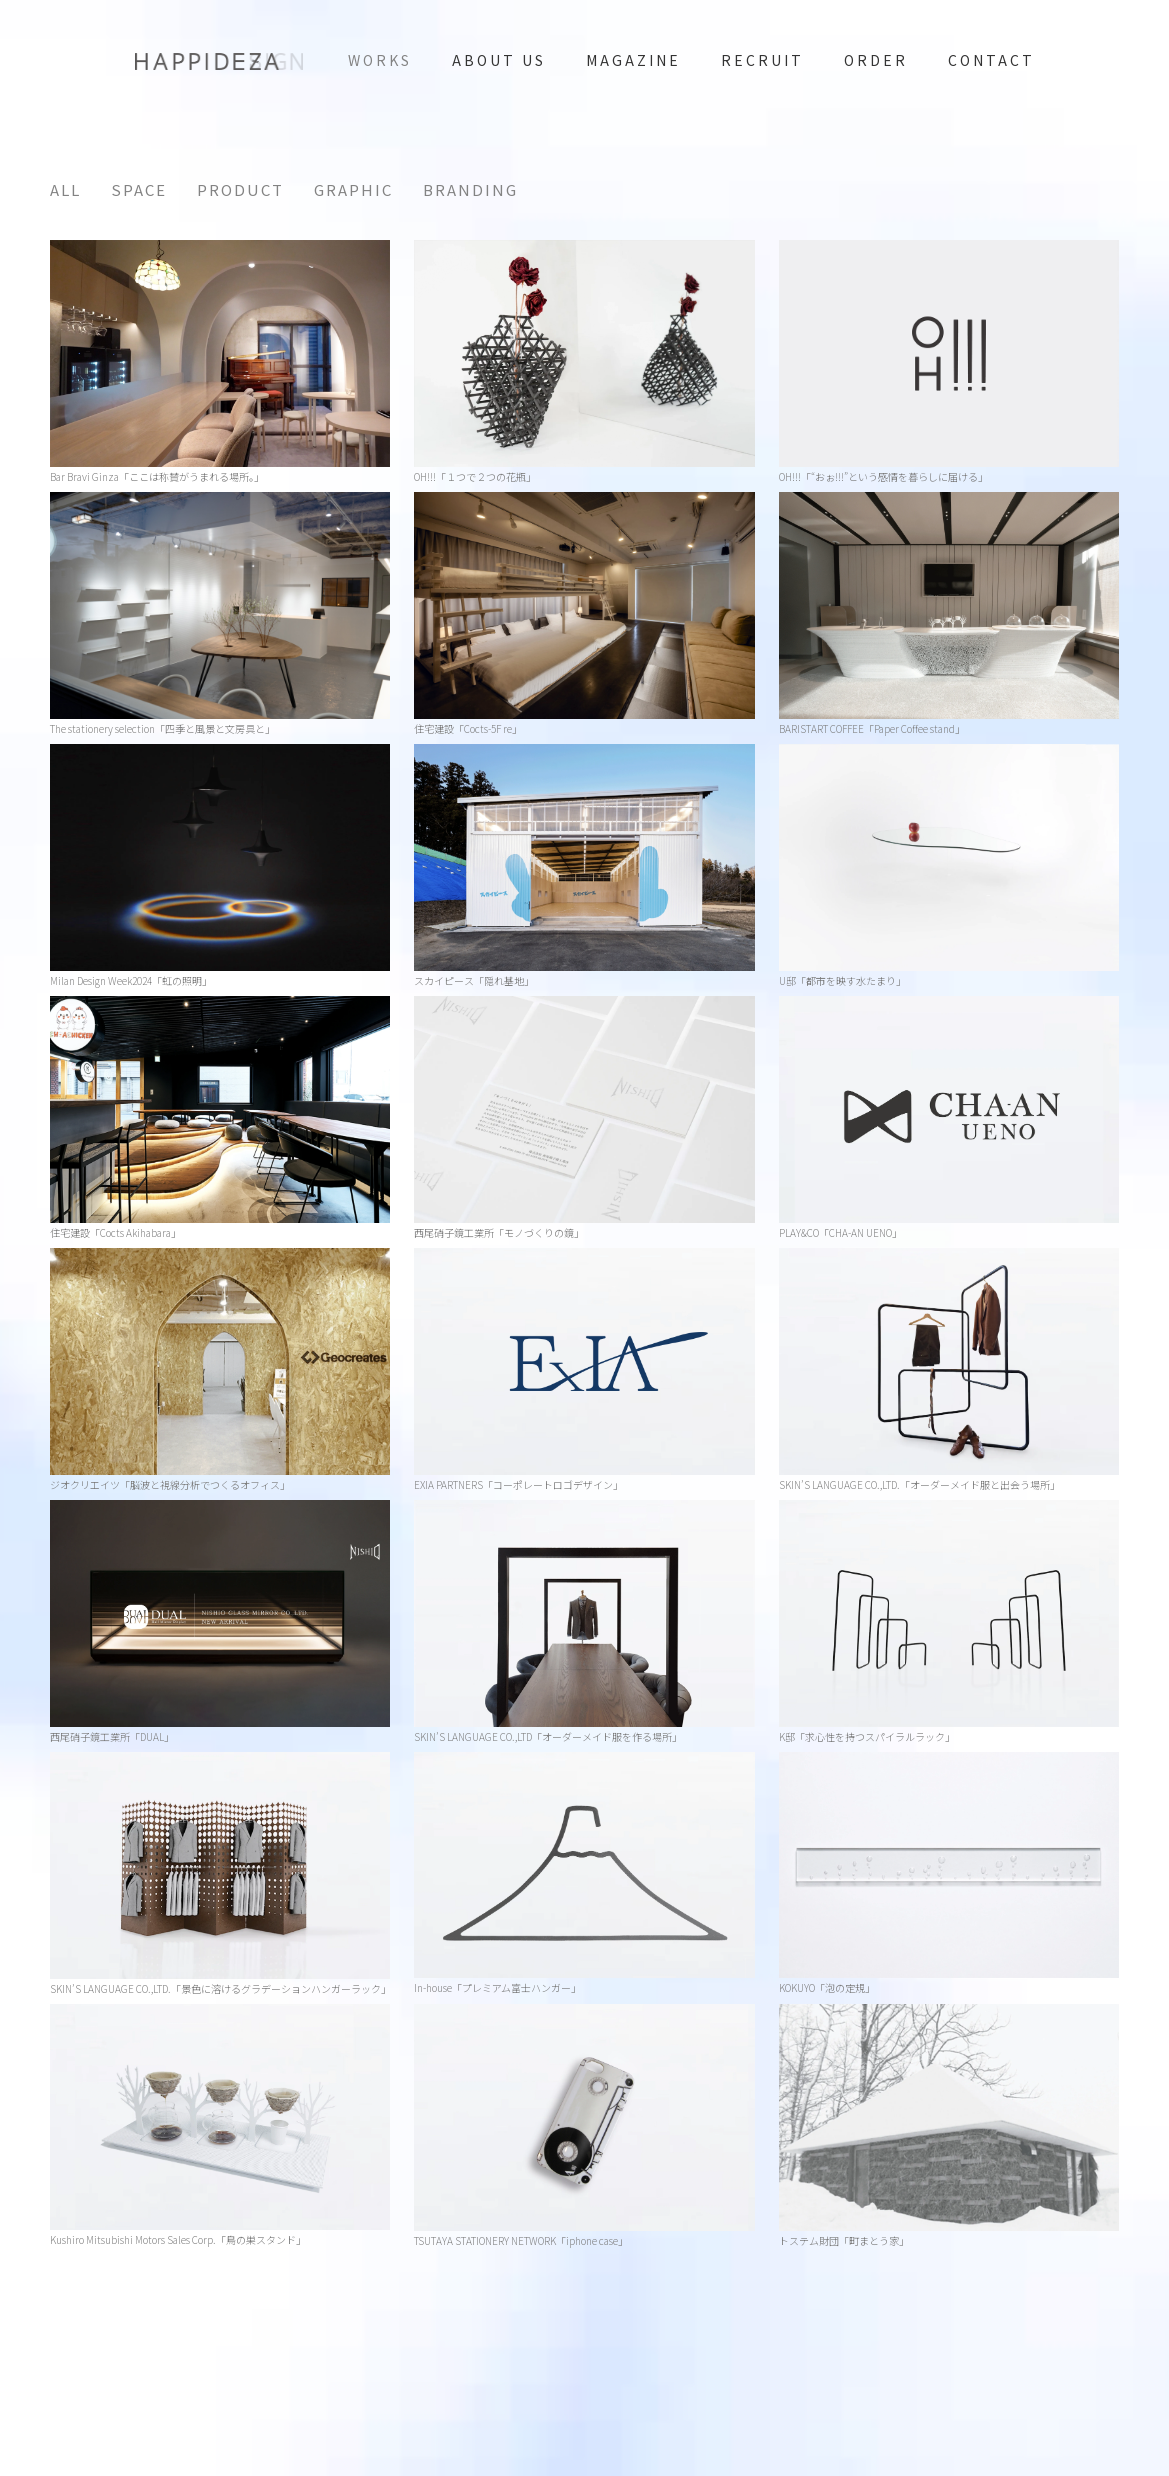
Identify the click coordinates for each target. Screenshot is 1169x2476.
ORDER (876, 60)
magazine (633, 60)
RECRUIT (762, 60)
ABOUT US (499, 60)
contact (991, 60)
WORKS (380, 60)
